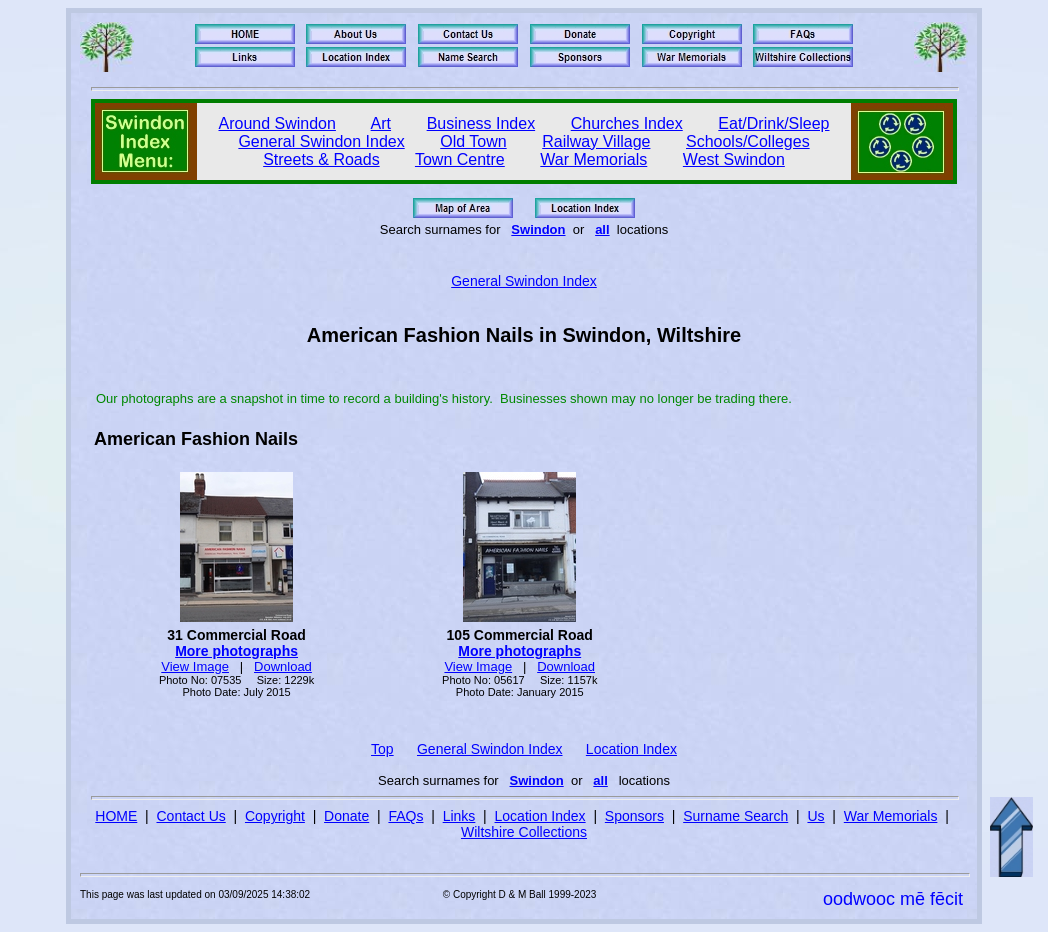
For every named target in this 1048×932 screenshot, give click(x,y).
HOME (116, 816)
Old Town (473, 141)
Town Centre (460, 159)
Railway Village (596, 141)
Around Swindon (277, 123)
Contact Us (191, 816)
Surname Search (735, 816)
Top (382, 749)
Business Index (481, 123)
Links (459, 816)
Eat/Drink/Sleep (773, 123)
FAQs (405, 816)
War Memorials (593, 159)
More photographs (236, 651)
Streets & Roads (321, 159)
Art (381, 123)
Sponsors (634, 816)
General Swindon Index (321, 141)
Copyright (275, 816)
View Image (195, 666)
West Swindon (734, 159)
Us (815, 816)
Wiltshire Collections (524, 832)
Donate (346, 816)
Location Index (631, 749)
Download (283, 666)
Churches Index (627, 123)
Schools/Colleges (748, 141)
